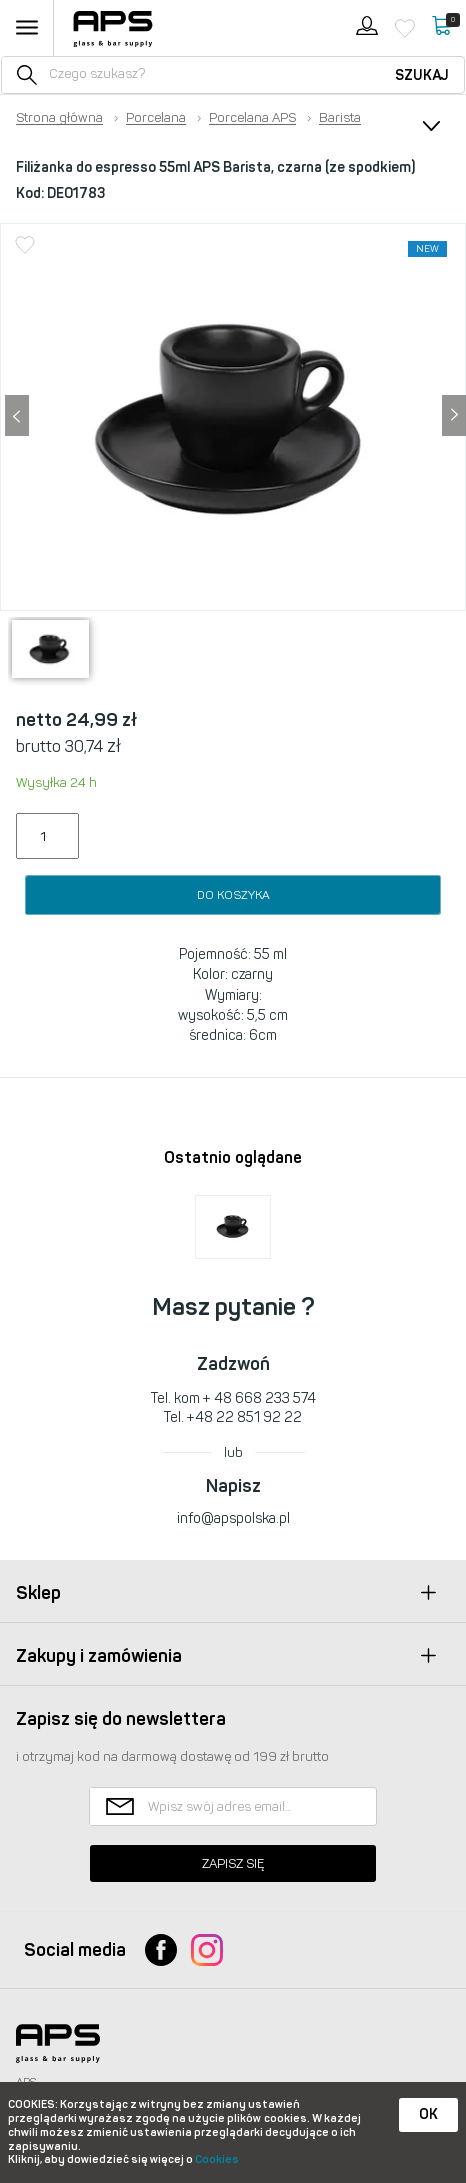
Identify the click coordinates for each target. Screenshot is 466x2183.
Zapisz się (233, 1863)
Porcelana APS (252, 118)
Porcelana (156, 118)
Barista (340, 118)
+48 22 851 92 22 (244, 1417)
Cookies (217, 2159)
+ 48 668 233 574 (259, 1398)
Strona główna (59, 118)
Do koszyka (233, 895)
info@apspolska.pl (233, 1518)
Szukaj (422, 75)
